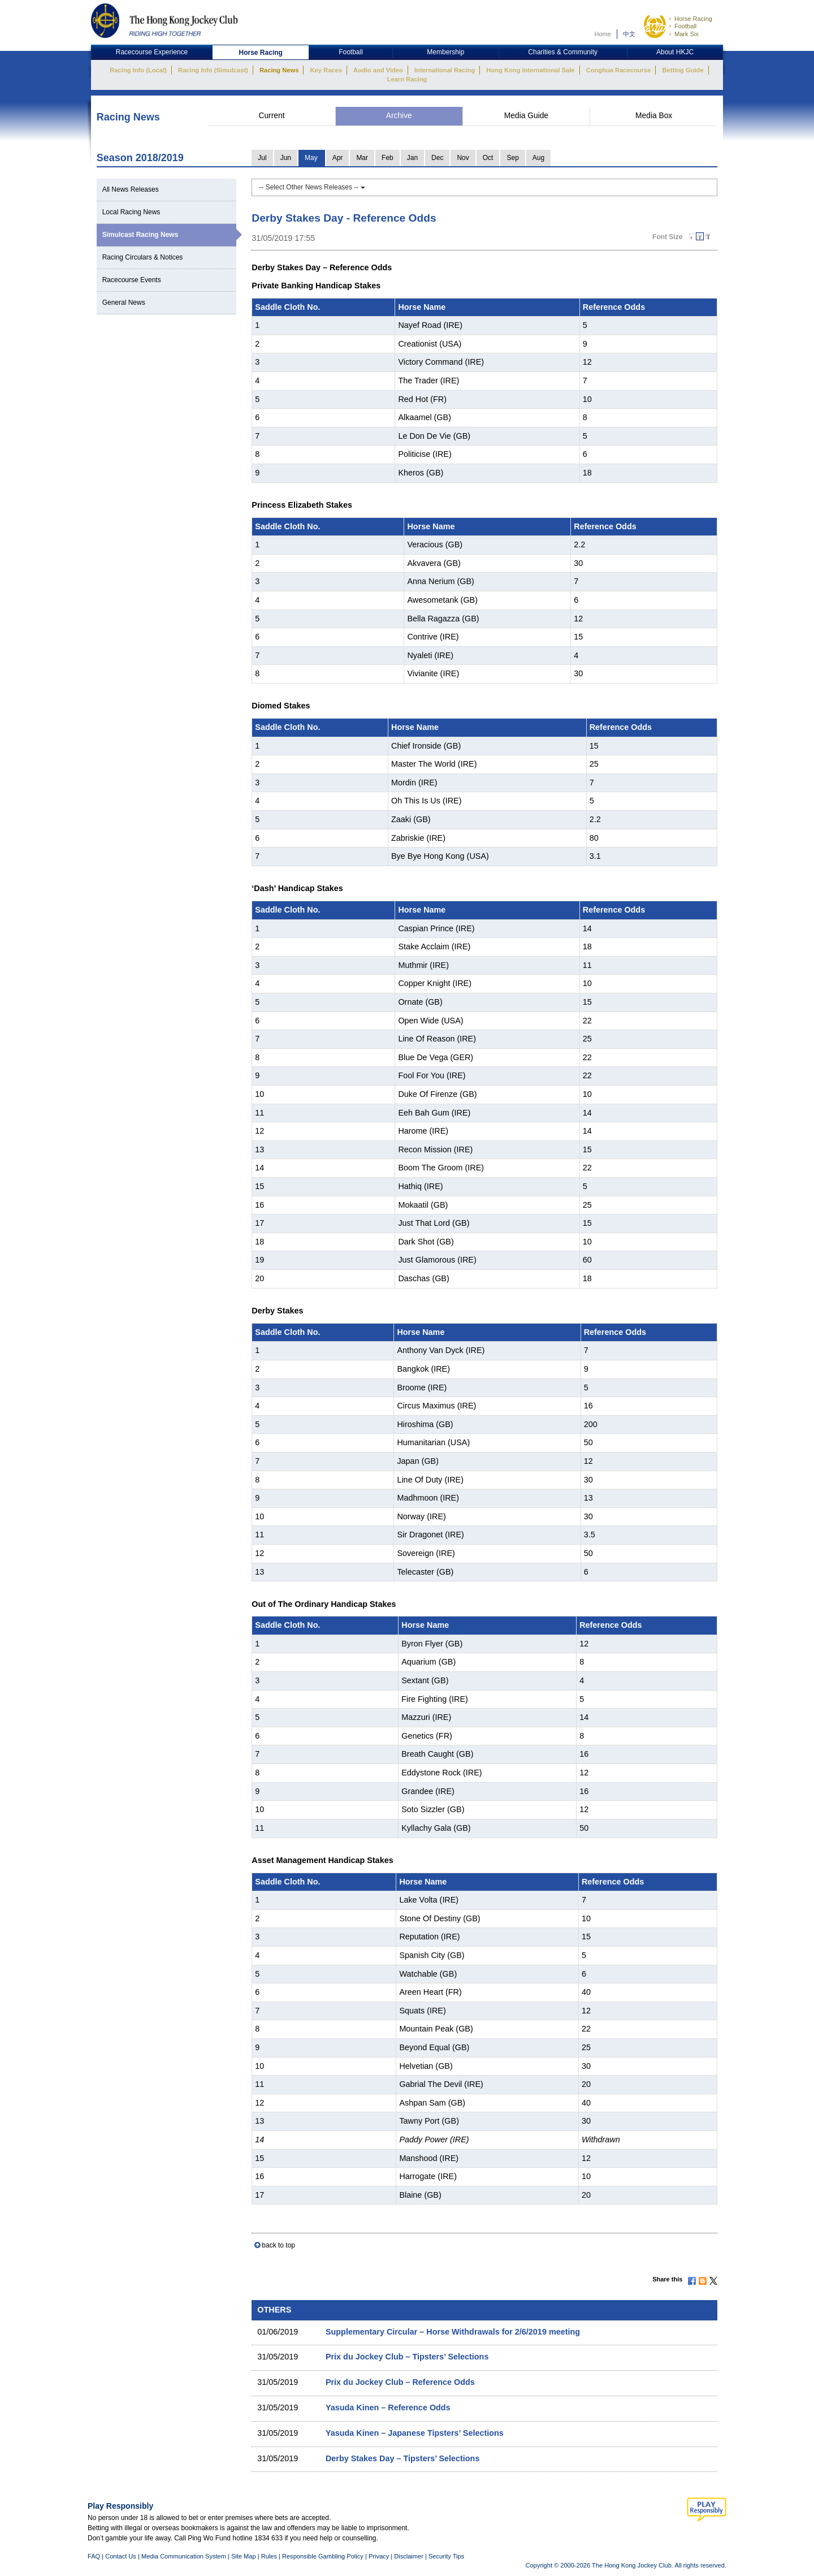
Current (271, 115)
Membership (445, 52)
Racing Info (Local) (138, 70)
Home (602, 34)
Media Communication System (183, 2556)
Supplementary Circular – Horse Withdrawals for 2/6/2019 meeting (453, 2331)
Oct (488, 158)
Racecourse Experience (152, 52)
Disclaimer (408, 2556)
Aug (538, 158)
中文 (629, 34)
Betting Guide (682, 70)
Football (685, 26)
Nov (463, 158)
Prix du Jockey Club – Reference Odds (400, 2382)
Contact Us (120, 2556)
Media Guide (526, 115)
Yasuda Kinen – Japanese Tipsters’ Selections (415, 2432)
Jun (285, 158)
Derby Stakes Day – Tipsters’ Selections (403, 2458)
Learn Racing (407, 79)
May (311, 158)
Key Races (326, 70)
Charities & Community (562, 52)
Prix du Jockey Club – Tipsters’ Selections (407, 2356)
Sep (512, 158)
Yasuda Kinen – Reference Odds (388, 2407)
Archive (399, 115)
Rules (270, 2556)
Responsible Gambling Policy (322, 2556)
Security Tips (446, 2556)
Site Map (243, 2556)
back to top (278, 2245)
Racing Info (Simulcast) (213, 70)
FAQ (94, 2556)
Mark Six (686, 34)
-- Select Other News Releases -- (312, 187)
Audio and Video (378, 70)
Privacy (379, 2556)
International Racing (444, 70)
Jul (262, 158)
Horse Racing (693, 18)
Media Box (653, 115)
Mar (362, 158)
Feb (387, 158)
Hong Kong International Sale (530, 70)
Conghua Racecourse (618, 70)
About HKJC (675, 52)
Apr (337, 158)
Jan (412, 158)
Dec (437, 158)
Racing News (278, 70)
